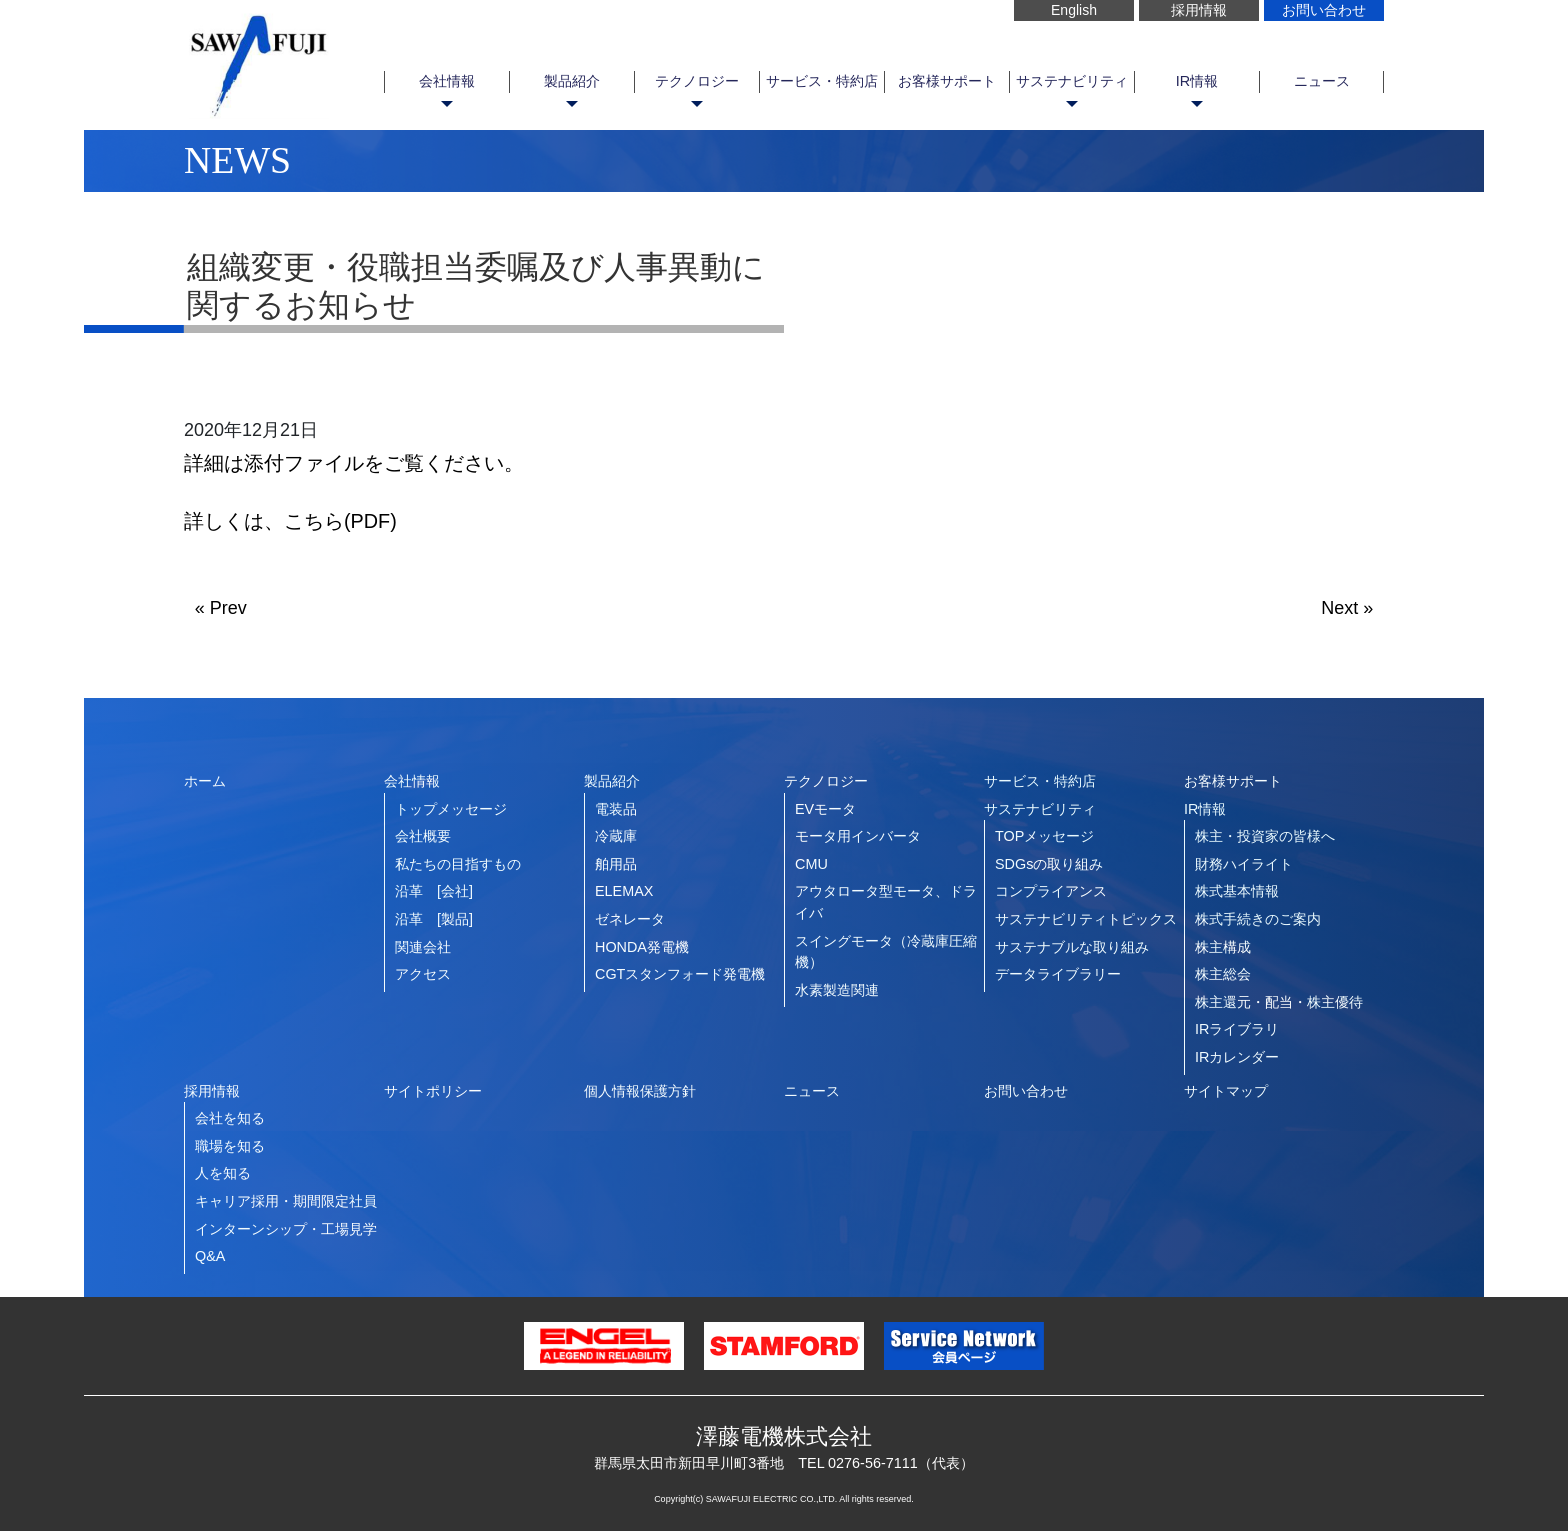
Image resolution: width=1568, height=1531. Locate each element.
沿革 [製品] (434, 919)
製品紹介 (572, 81)
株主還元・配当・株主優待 (1279, 1002)
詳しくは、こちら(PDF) (290, 521)
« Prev (221, 608)
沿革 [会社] (434, 891)
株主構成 (1223, 947)
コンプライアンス (1051, 891)
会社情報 (447, 81)
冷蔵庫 (616, 836)
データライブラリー (1058, 974)
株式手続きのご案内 (1258, 919)
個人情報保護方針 (640, 1091)
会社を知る (230, 1118)
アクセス (423, 974)
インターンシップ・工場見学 (286, 1229)
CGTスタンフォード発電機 (680, 974)
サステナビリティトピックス (1086, 919)
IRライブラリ (1237, 1029)
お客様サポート (947, 81)
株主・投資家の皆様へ (1265, 836)
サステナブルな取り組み (1072, 947)
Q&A (210, 1256)
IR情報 (1197, 81)
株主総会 (1223, 974)
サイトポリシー (433, 1091)
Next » (1347, 608)
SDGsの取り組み (1049, 864)
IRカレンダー (1237, 1057)
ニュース (1322, 81)
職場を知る (230, 1146)
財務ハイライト (1244, 864)
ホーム (205, 781)
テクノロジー (697, 81)
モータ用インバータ (858, 836)
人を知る (223, 1173)
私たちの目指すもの (458, 864)
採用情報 (1199, 10)
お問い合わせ (1324, 10)
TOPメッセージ (1044, 836)
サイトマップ (1226, 1091)
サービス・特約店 (822, 81)
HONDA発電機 (642, 947)
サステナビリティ (1072, 81)
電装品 (616, 809)
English (1074, 10)
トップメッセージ (451, 809)
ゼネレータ (630, 919)
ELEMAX (624, 891)
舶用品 (616, 864)
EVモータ (825, 809)
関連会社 (423, 947)
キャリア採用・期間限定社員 (286, 1201)
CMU (811, 864)
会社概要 (423, 836)
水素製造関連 (837, 990)
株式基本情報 (1237, 891)
